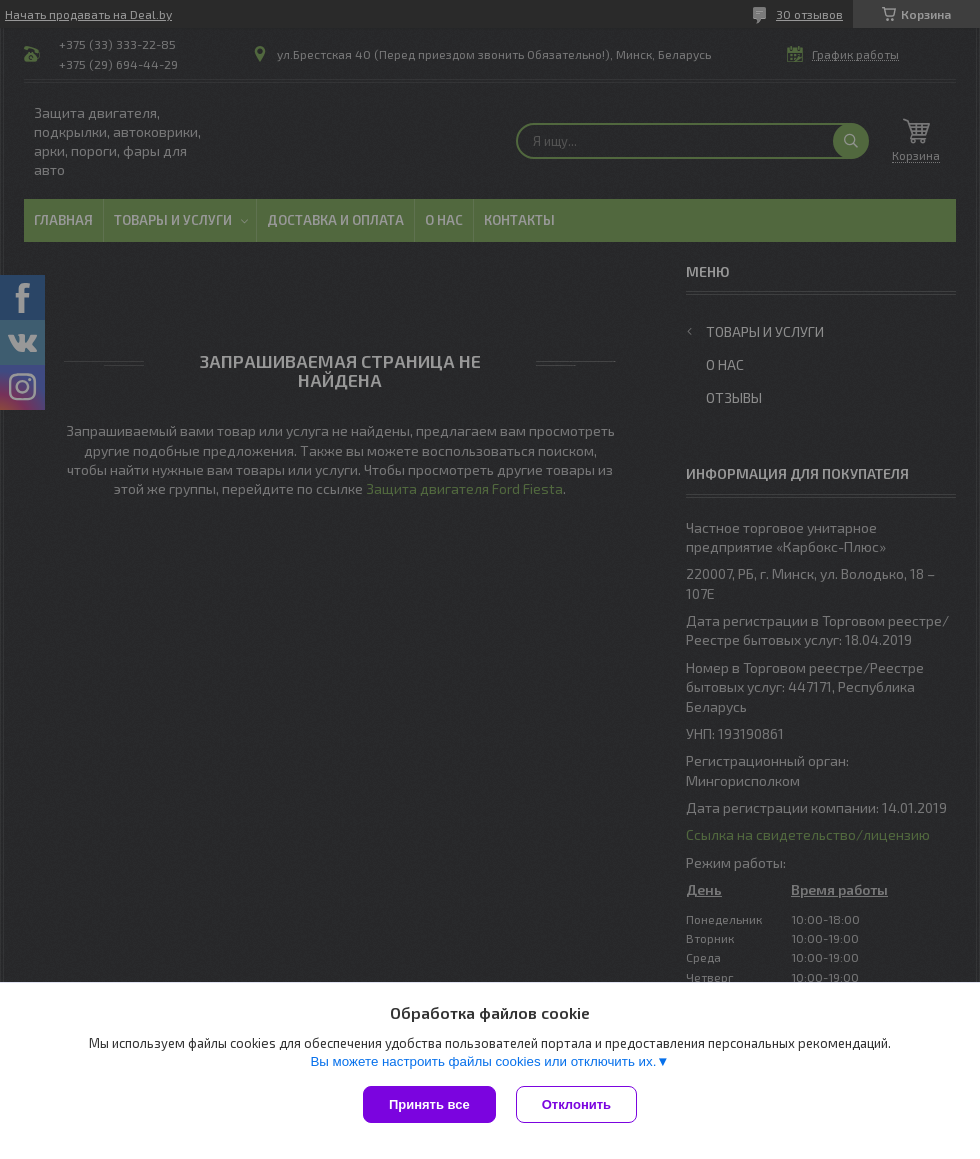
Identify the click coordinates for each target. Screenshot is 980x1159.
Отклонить (576, 1104)
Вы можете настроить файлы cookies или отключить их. (483, 1061)
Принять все (429, 1104)
